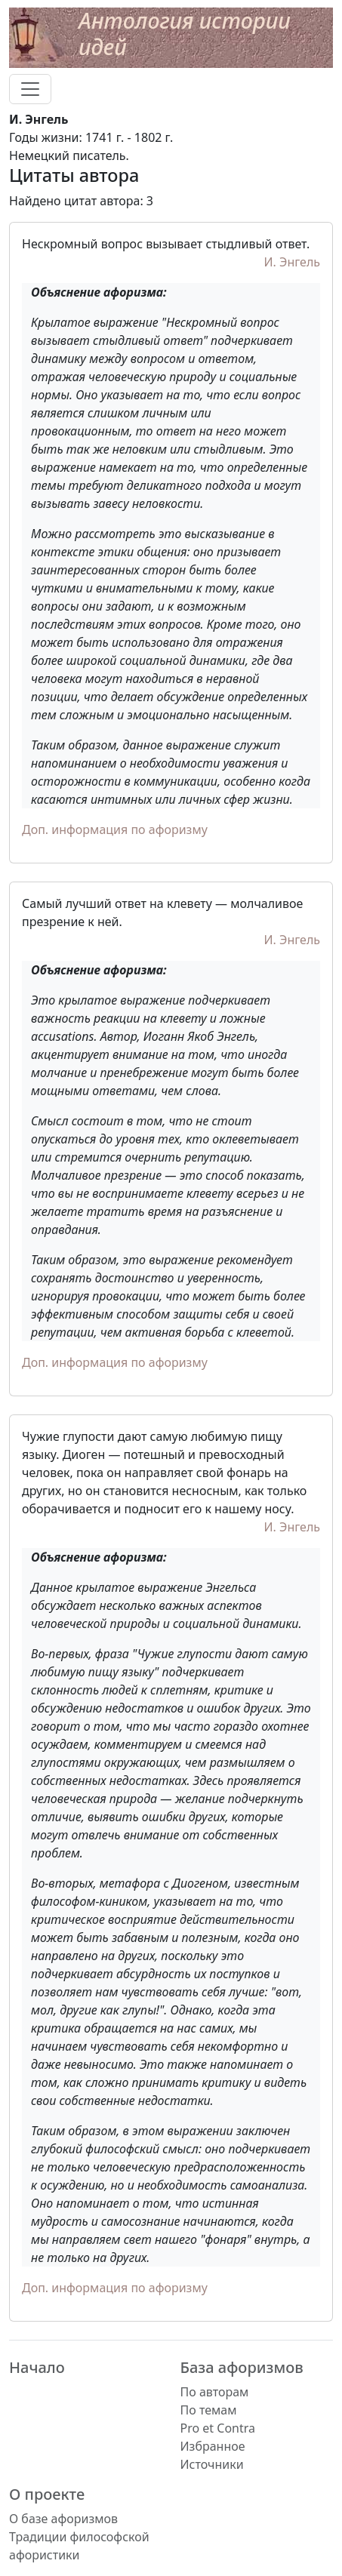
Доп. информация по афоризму (115, 829)
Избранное (212, 2446)
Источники (212, 2464)
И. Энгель (292, 262)
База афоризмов (241, 2367)
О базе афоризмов (63, 2518)
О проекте (47, 2494)
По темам (208, 2410)
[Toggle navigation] (30, 89)
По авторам (214, 2392)
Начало (37, 2367)
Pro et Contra (218, 2428)
